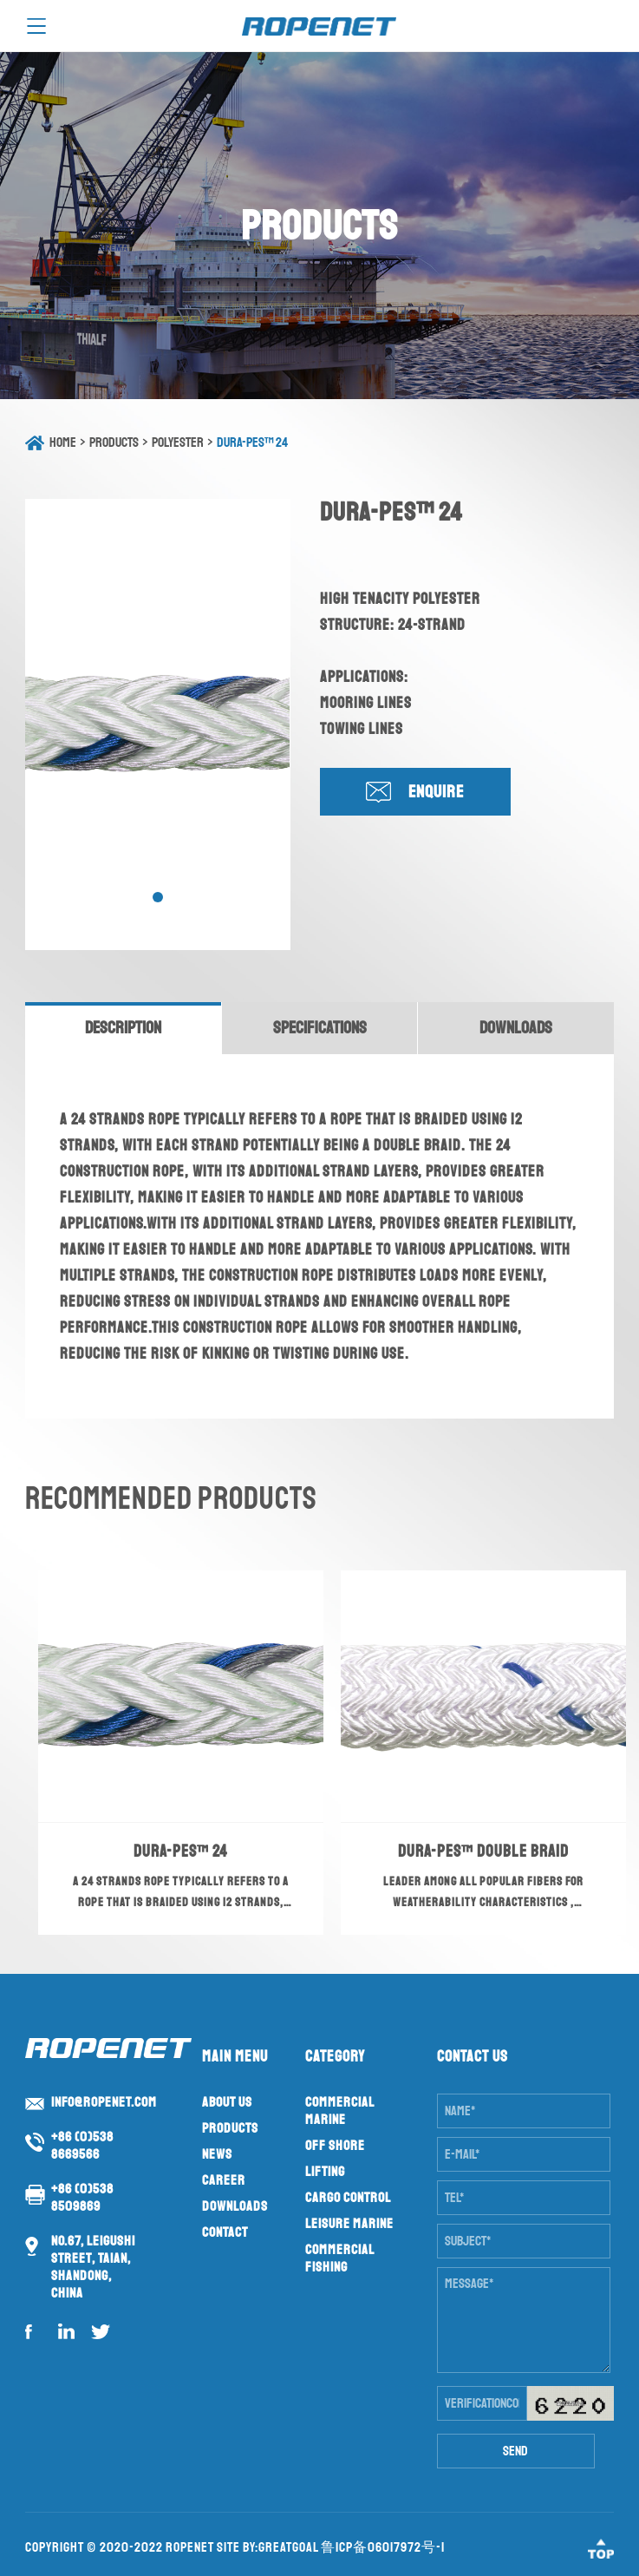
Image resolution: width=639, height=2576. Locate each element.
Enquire (436, 792)
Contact (225, 2232)
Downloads (235, 2206)
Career (223, 2180)
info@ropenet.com (104, 2102)
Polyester (178, 442)
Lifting (325, 2171)
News (217, 2154)
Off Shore (335, 2145)
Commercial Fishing (339, 2258)
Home (62, 442)
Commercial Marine (339, 2111)
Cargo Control (348, 2197)
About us (227, 2102)
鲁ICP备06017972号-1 (383, 2547)
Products (114, 442)
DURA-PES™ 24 (252, 442)
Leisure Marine (349, 2223)
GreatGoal (288, 2547)
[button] (158, 897)
